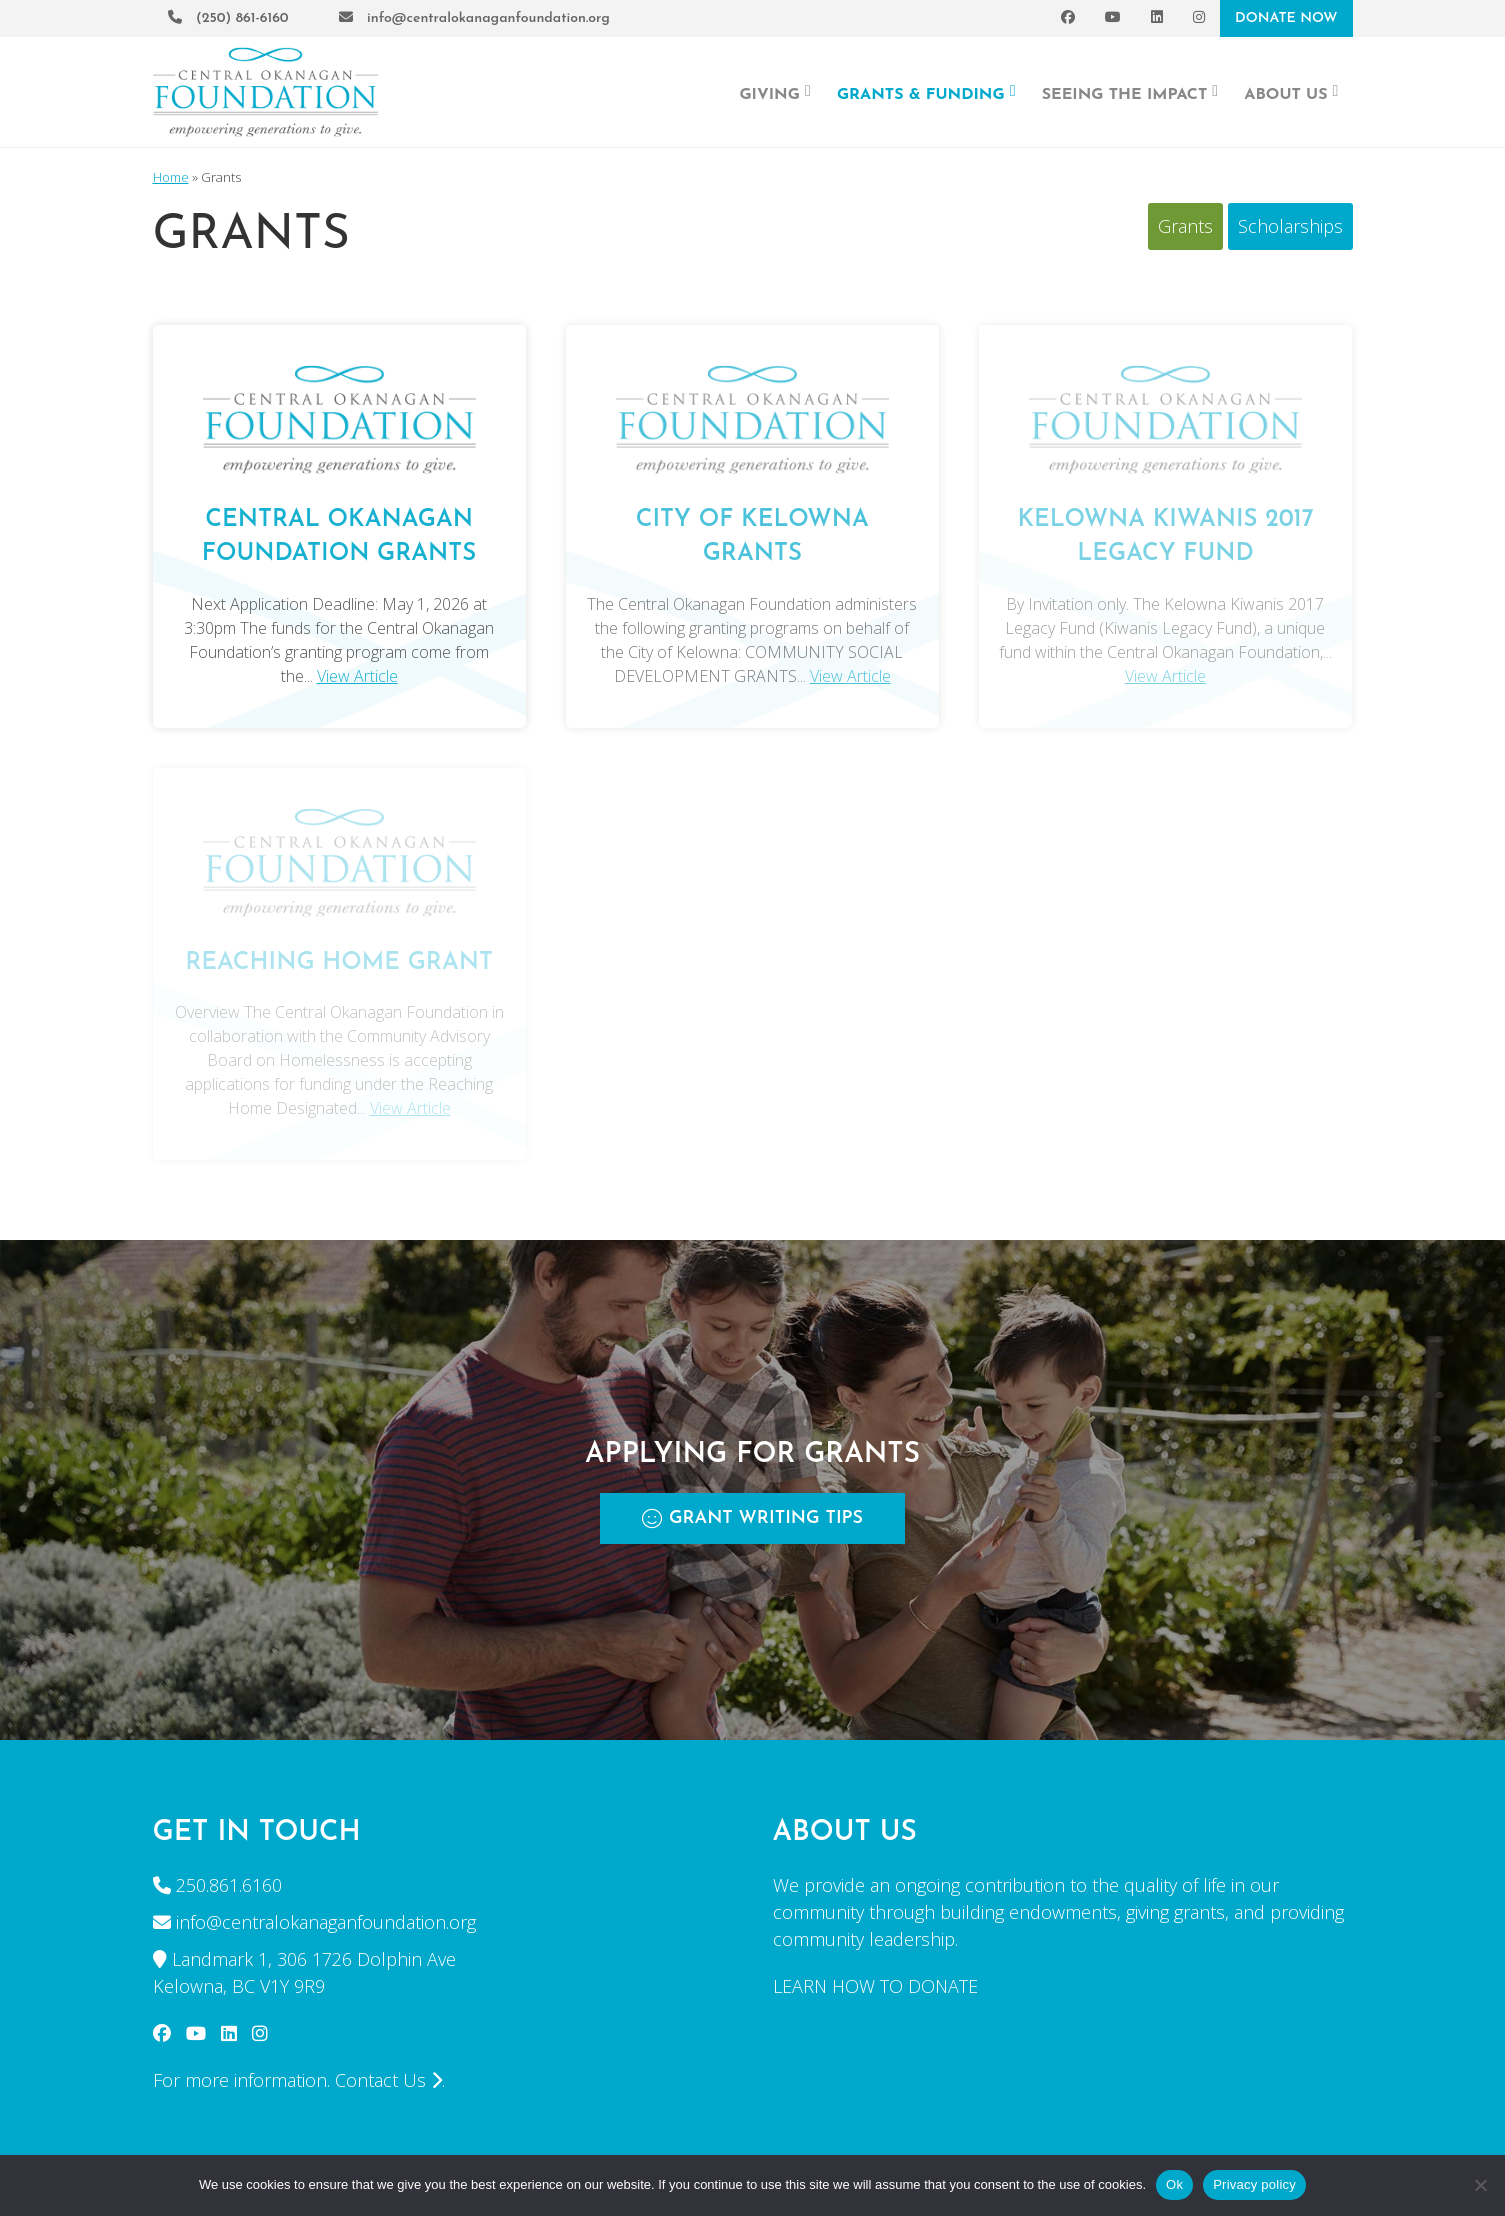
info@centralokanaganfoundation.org (474, 18)
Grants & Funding (926, 93)
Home (171, 177)
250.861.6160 (229, 1885)
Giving (774, 93)
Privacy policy (1254, 2184)
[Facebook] (1068, 18)
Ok (1174, 2184)
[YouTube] (1113, 18)
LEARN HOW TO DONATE (875, 1986)
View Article (357, 676)
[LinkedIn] (1157, 18)
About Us (1291, 93)
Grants (1185, 226)
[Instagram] (1199, 18)
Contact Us (388, 2080)
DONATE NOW (1286, 18)
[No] (1480, 2185)
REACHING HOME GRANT (339, 963)
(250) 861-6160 (228, 18)
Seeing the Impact (1130, 93)
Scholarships (1290, 226)
